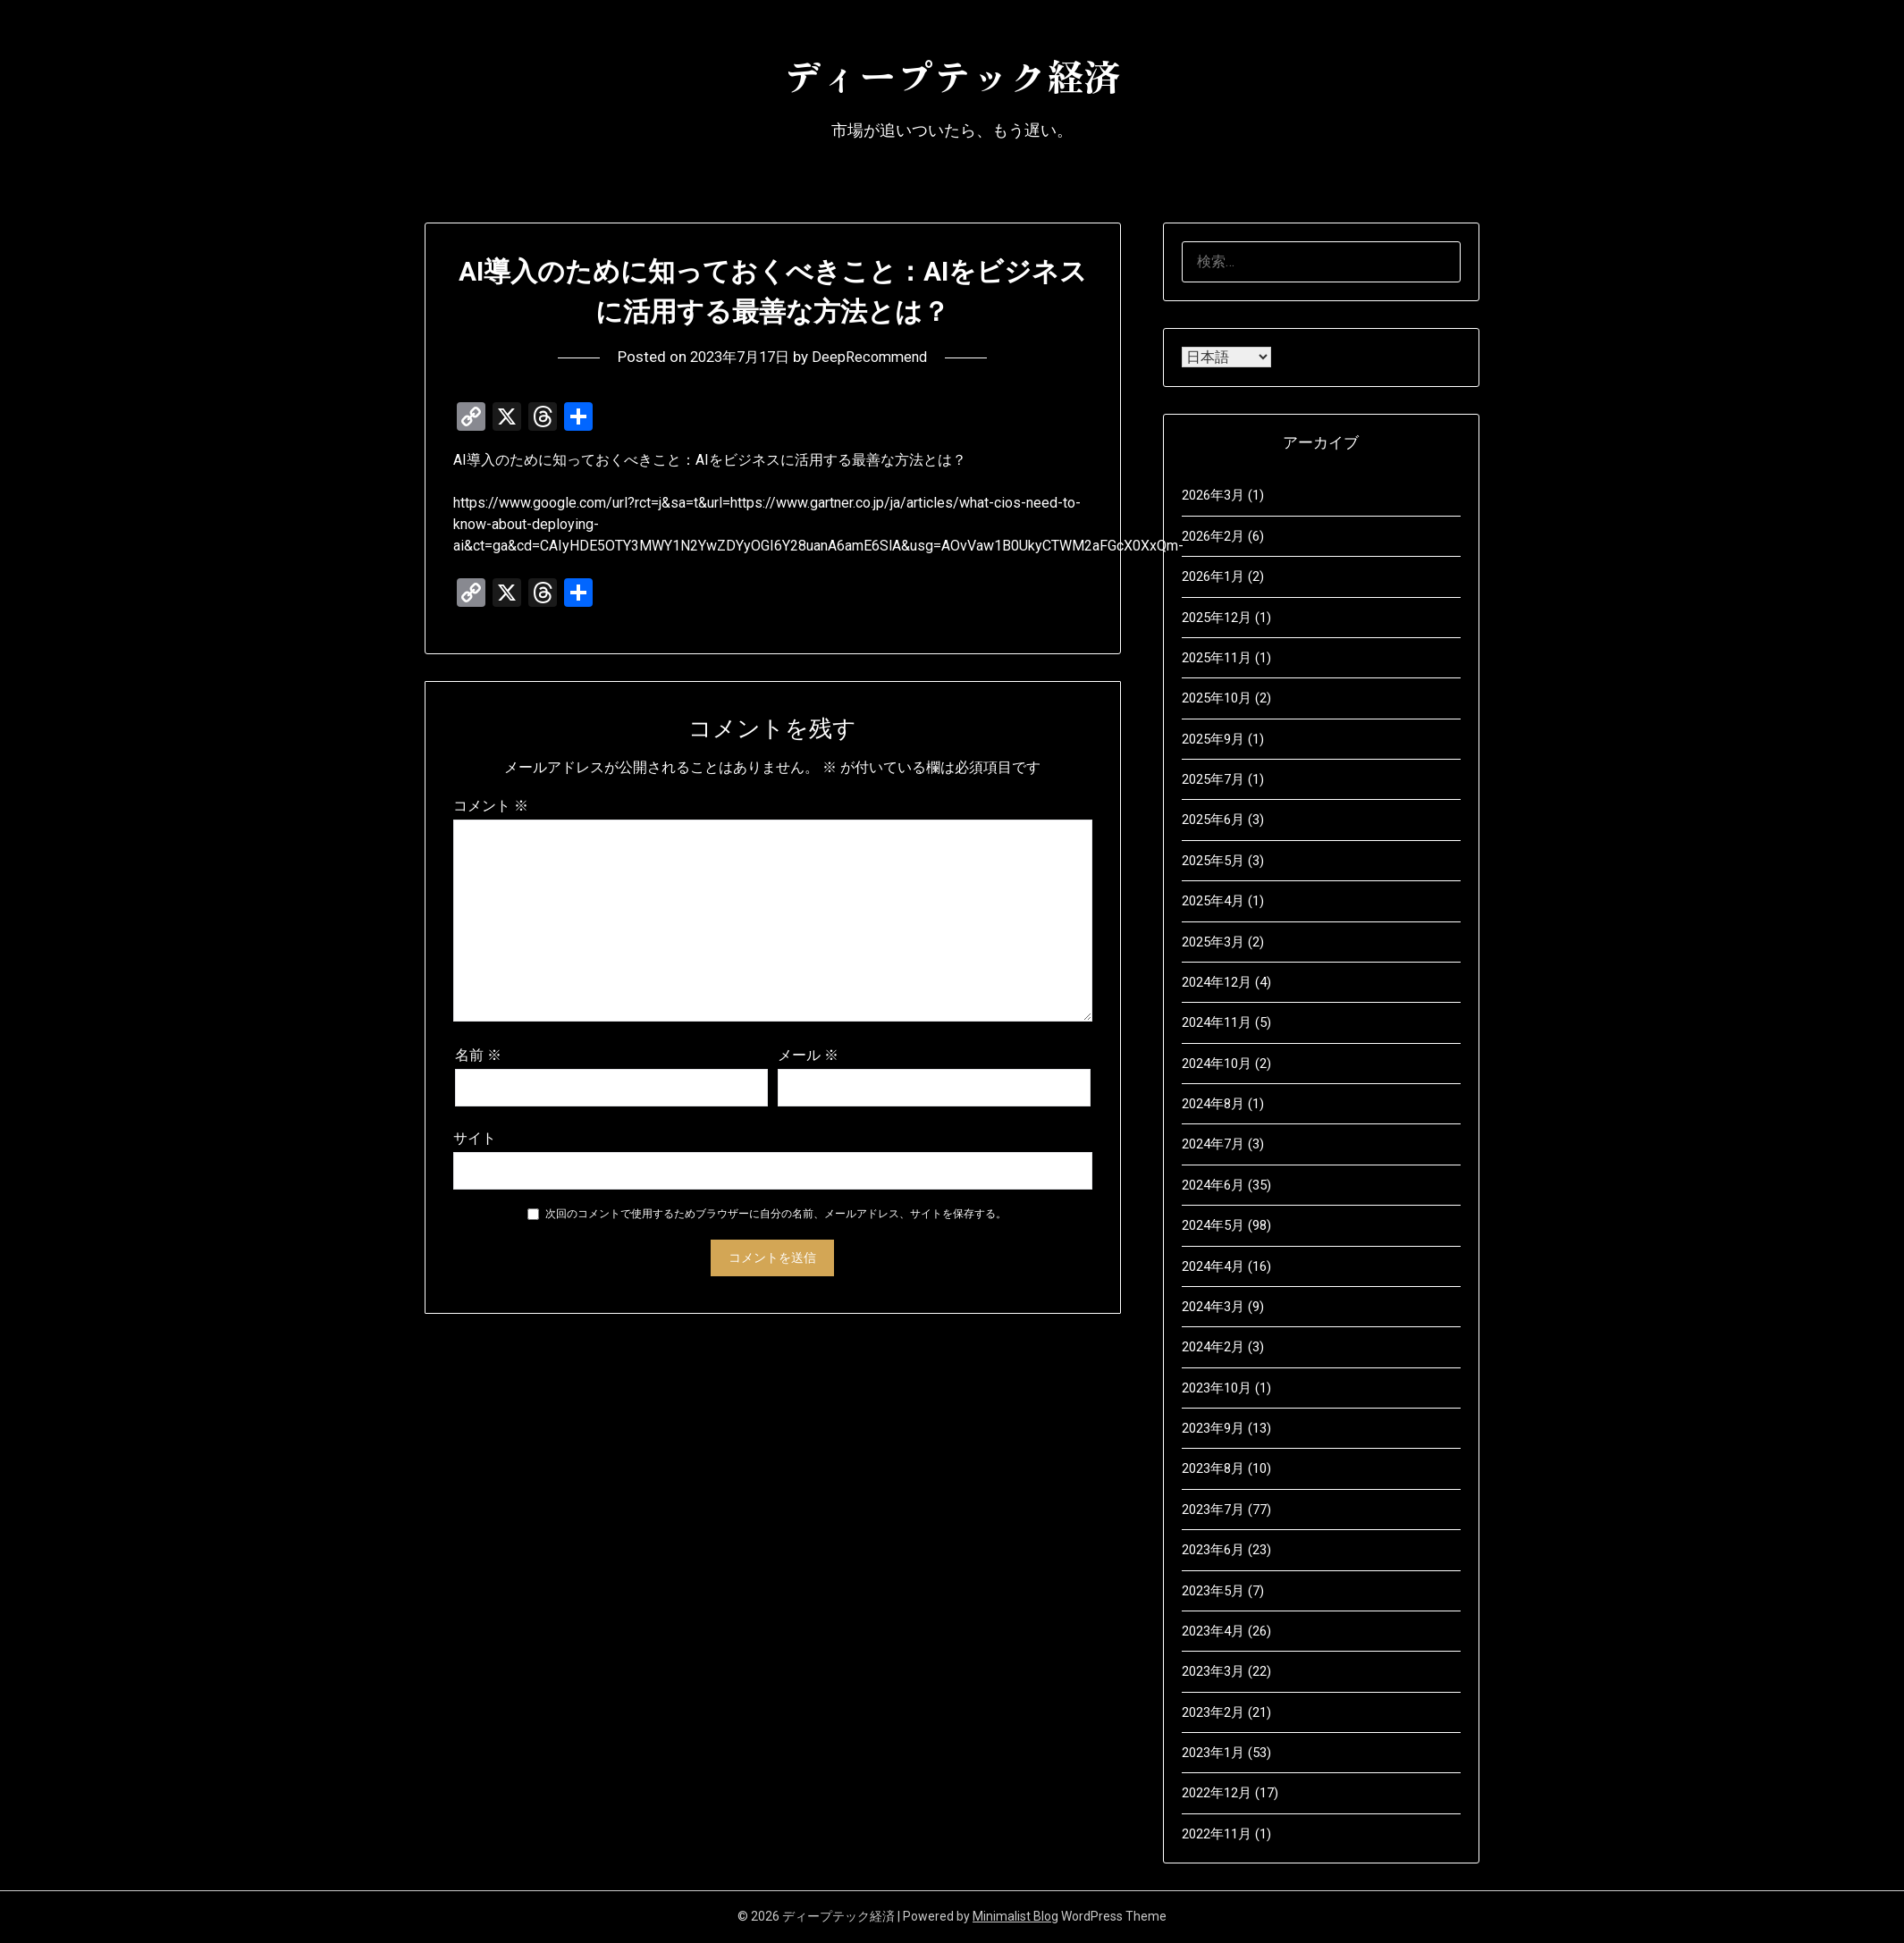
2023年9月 (1213, 1428)
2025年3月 (1213, 942)
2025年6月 (1213, 820)
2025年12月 (1216, 618)
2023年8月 (1213, 1468)
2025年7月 (1213, 779)
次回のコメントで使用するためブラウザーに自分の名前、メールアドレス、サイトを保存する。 (776, 1213)
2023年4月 (1213, 1631)
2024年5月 (1213, 1225)
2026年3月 (1213, 495)
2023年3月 (1213, 1671)
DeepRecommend (874, 357)
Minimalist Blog (1015, 1916)
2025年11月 (1216, 658)
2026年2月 (1213, 536)
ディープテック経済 (952, 72)
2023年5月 (1213, 1591)
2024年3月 (1213, 1307)
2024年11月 (1216, 1022)
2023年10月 (1216, 1388)
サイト (474, 1138)
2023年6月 (1213, 1550)
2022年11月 (1216, 1834)
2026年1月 (1213, 576)
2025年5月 (1213, 861)
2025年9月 (1213, 739)
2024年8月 (1213, 1104)
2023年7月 (1213, 1509)
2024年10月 (1216, 1064)
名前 (478, 1055)
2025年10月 (1216, 698)
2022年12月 (1216, 1793)
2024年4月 (1213, 1266)
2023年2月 (1213, 1712)
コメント (490, 805)
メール (808, 1055)
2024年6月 (1213, 1185)
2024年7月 (1213, 1144)
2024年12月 (1216, 982)
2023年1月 (1213, 1753)
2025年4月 (1213, 901)
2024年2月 (1213, 1347)
